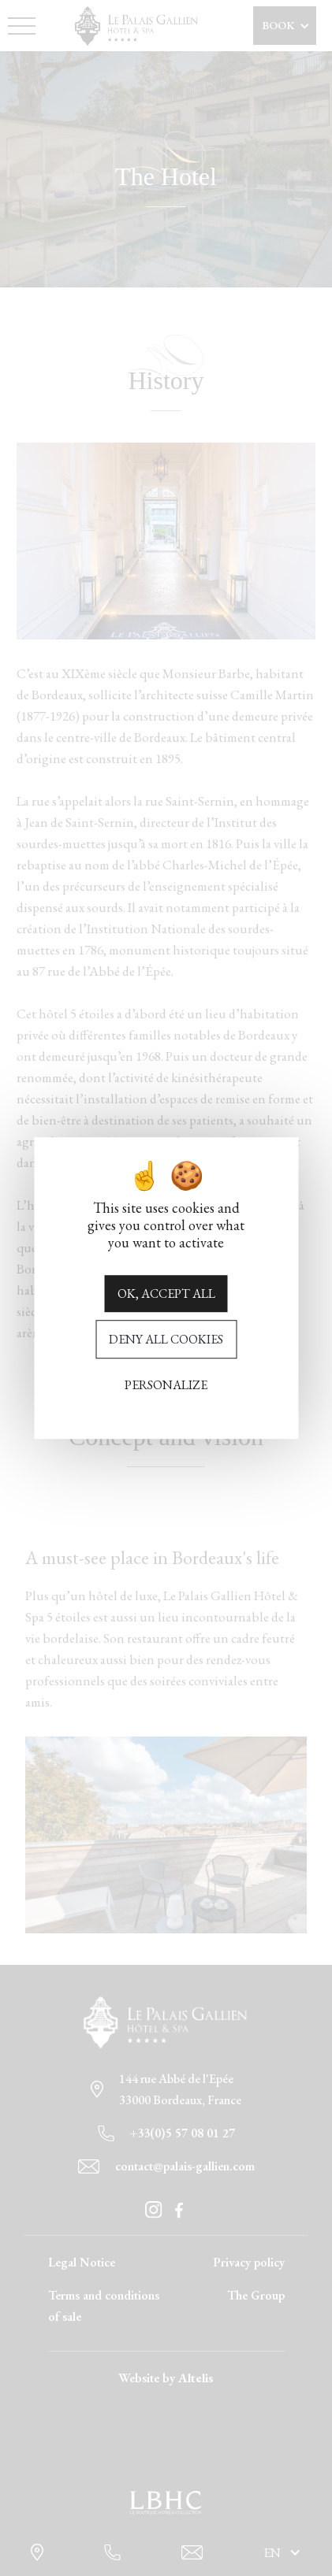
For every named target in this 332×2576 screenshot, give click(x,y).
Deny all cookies (166, 1339)
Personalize (166, 1385)
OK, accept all (166, 1293)
